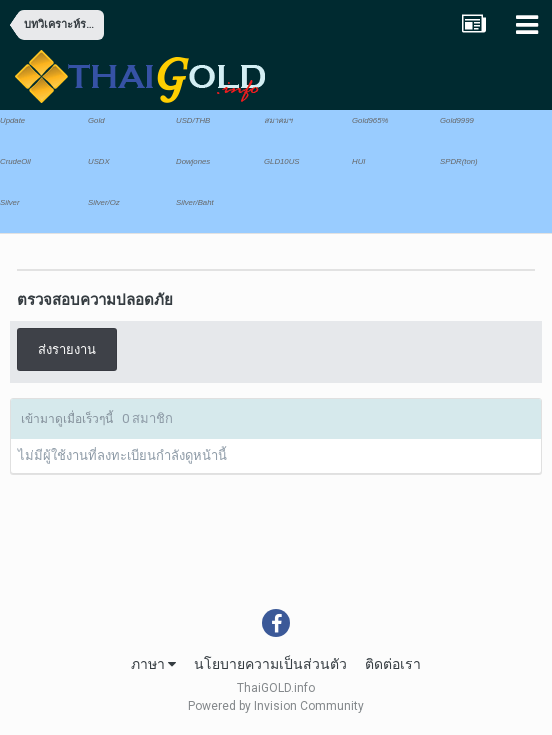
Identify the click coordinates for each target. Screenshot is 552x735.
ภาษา (153, 664)
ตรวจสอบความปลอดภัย (95, 300)
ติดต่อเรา (393, 664)
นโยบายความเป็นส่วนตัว (270, 664)
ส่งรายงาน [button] (67, 349)
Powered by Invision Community (276, 706)
